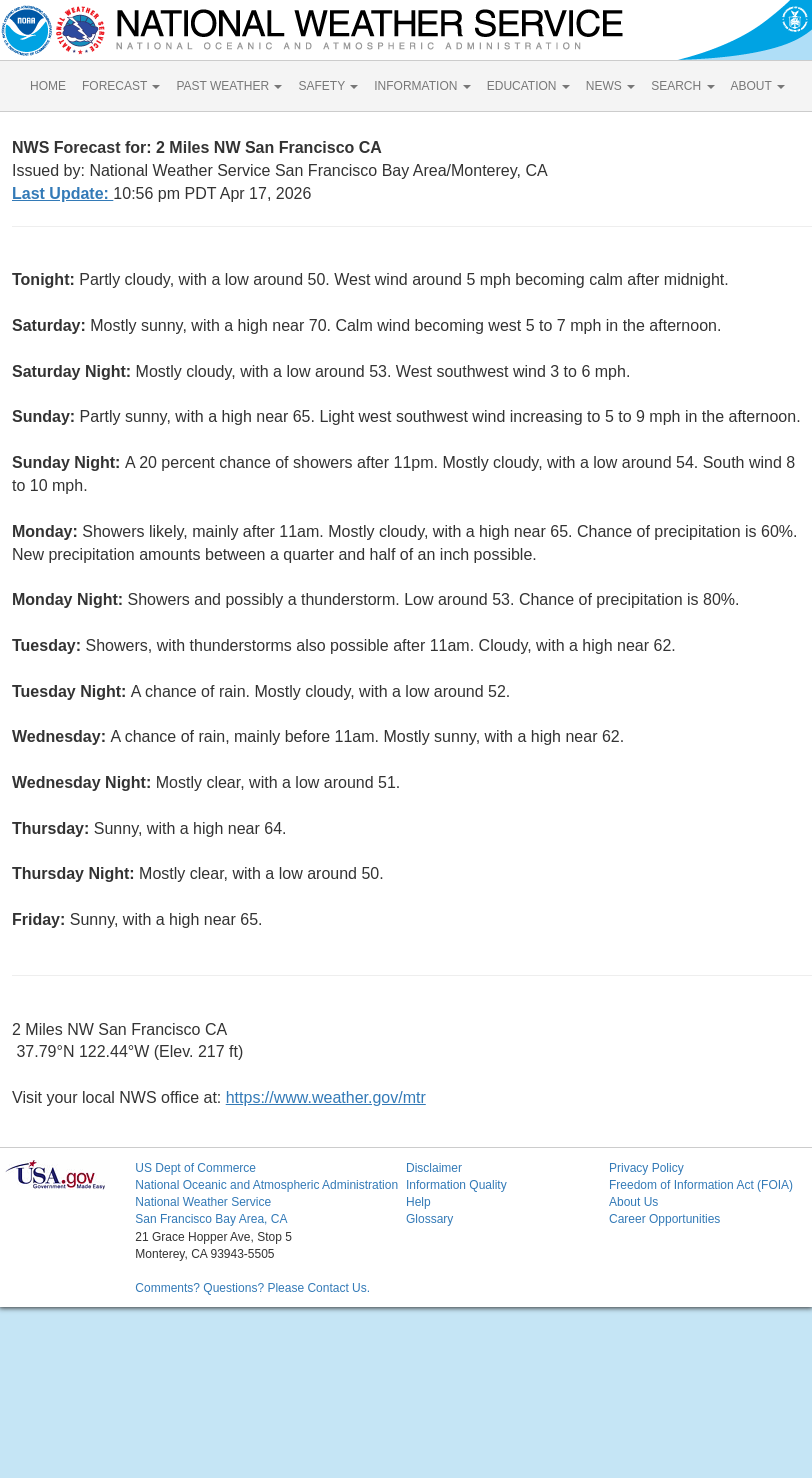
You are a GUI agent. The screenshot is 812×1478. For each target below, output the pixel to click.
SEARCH (682, 86)
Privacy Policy (646, 1168)
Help (418, 1202)
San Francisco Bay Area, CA (211, 1219)
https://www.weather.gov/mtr (326, 1097)
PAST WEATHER (229, 86)
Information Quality (456, 1185)
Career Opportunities (664, 1219)
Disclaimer (434, 1168)
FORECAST (121, 86)
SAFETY (328, 86)
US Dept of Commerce (195, 1168)
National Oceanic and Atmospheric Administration (266, 1185)
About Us (633, 1202)
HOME (48, 86)
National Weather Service (203, 1202)
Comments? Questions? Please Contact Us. (252, 1288)
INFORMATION (422, 86)
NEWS (610, 86)
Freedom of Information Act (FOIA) (701, 1185)
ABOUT (758, 86)
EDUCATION (528, 86)
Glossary (429, 1219)
